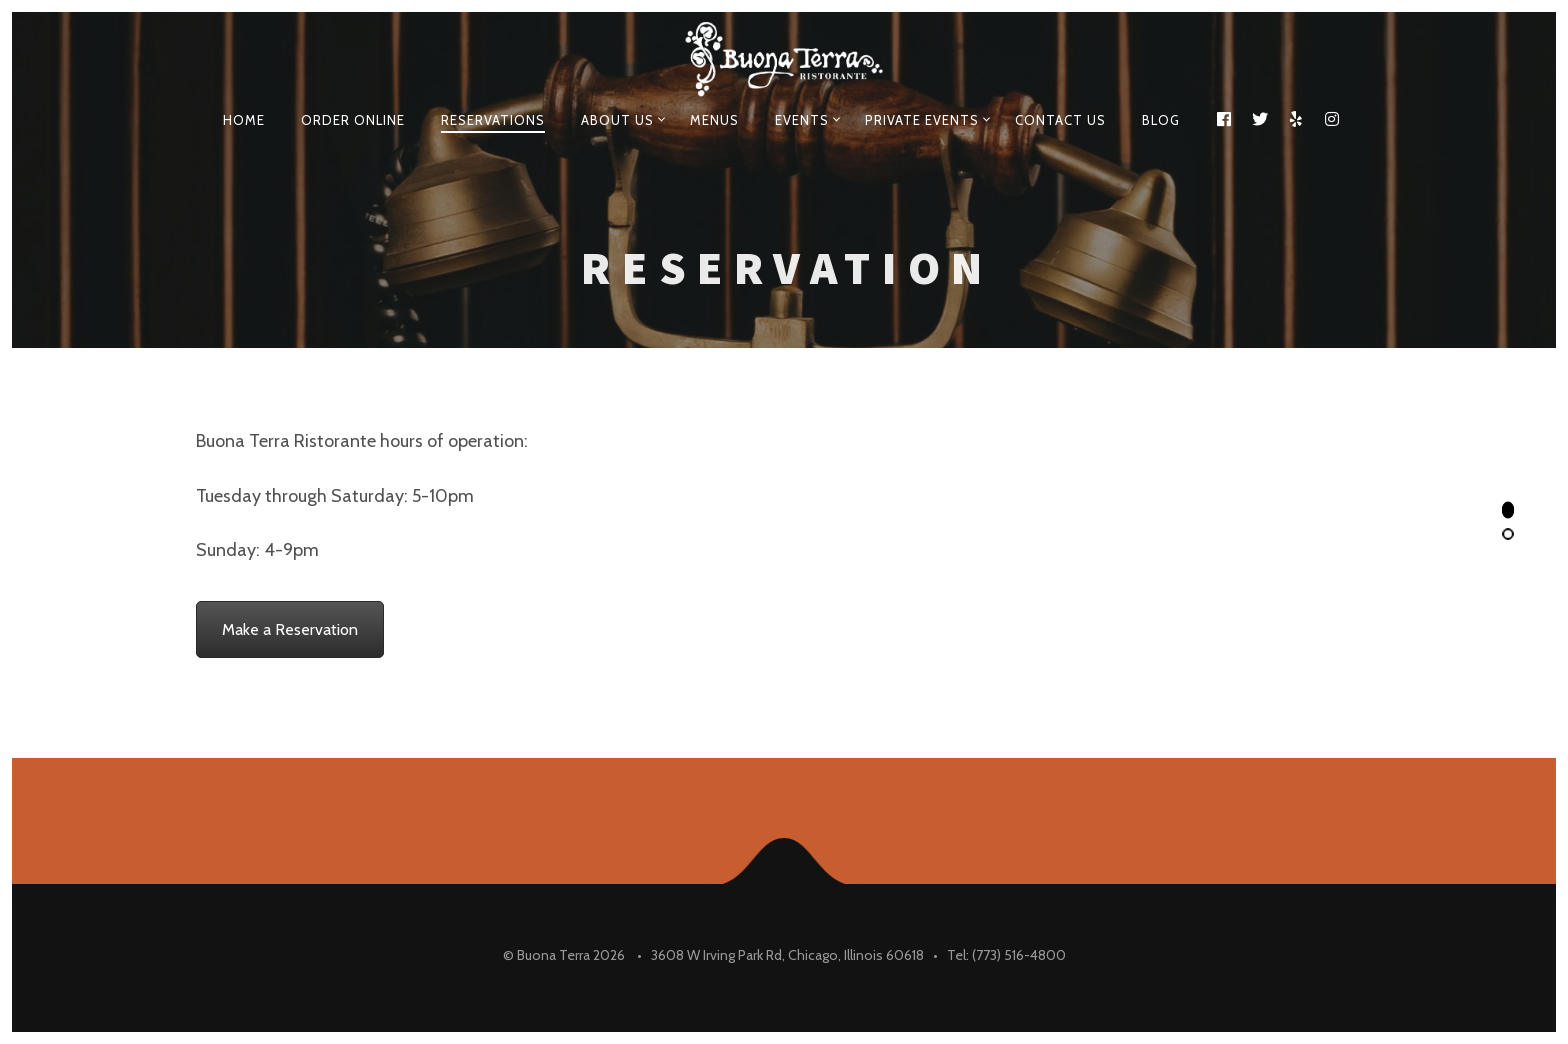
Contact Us (1060, 120)
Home (244, 120)
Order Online (353, 120)
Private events (922, 120)
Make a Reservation (290, 629)
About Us (617, 120)
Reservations (493, 120)
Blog (1161, 120)
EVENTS (802, 120)
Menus (714, 120)
